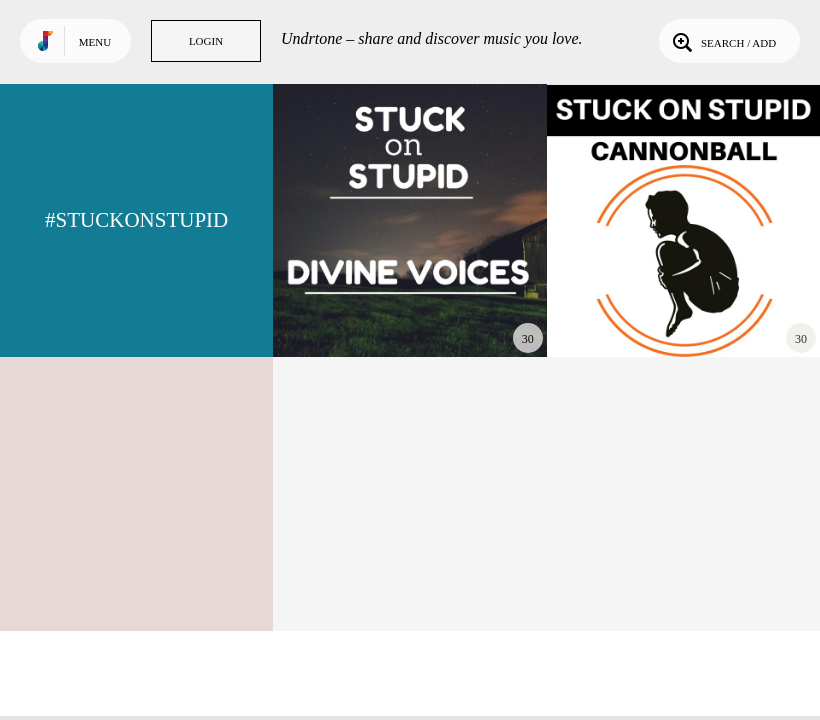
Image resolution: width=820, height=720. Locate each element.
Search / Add (722, 41)
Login (206, 41)
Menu (95, 42)
